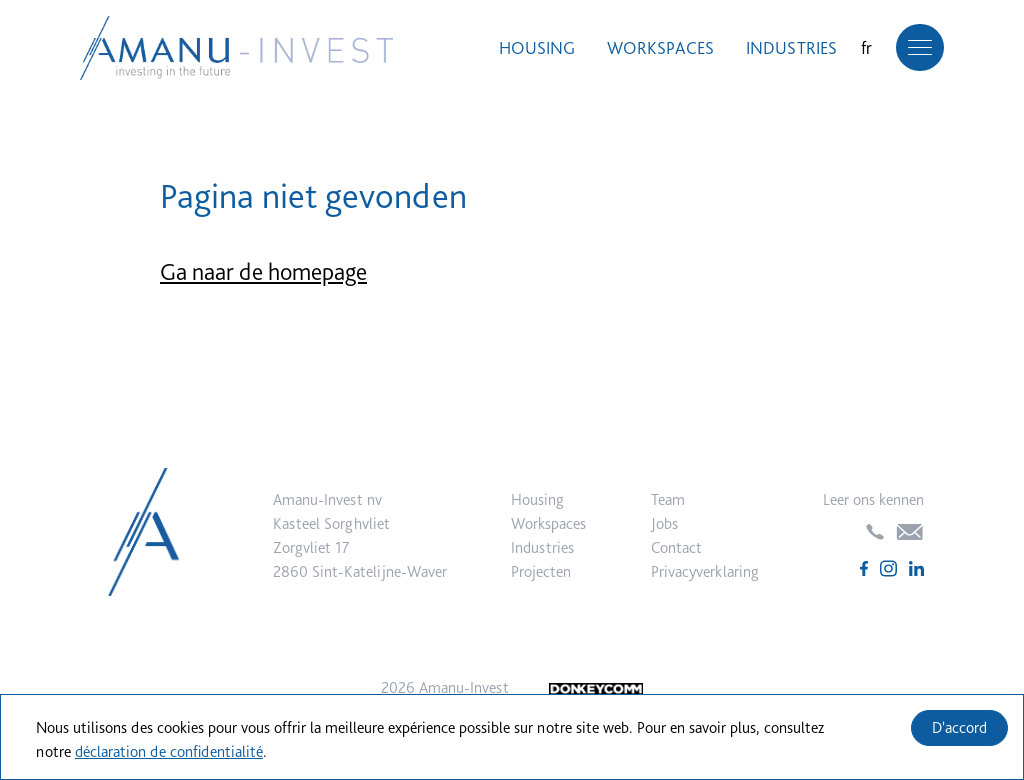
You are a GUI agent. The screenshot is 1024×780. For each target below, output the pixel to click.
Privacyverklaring (705, 571)
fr (866, 47)
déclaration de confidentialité (169, 751)
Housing (537, 47)
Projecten (541, 571)
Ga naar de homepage (263, 271)
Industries (791, 47)
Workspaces (660, 47)
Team (668, 499)
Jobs (664, 523)
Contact (676, 547)
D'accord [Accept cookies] (959, 727)
